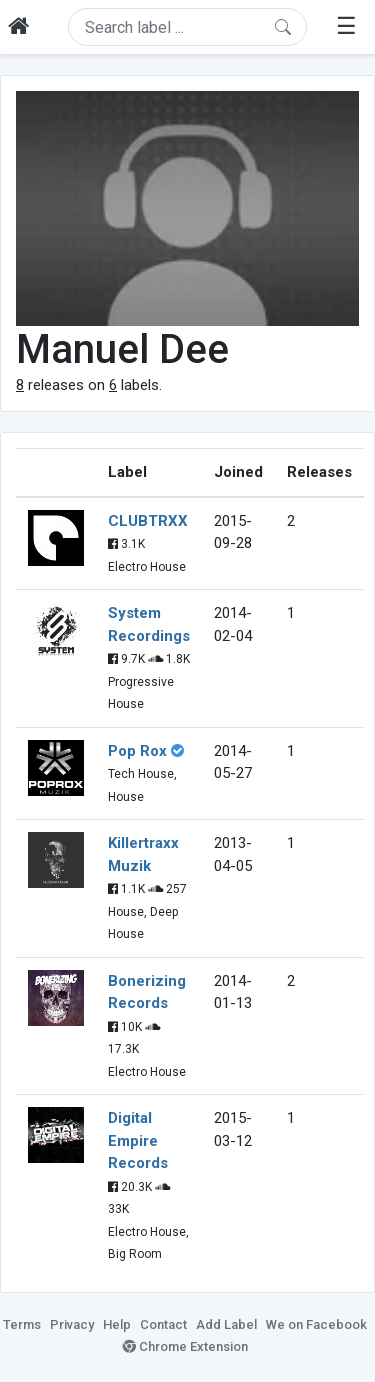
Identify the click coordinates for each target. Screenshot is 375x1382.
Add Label (226, 1324)
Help (117, 1324)
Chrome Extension (185, 1346)
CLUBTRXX (148, 521)
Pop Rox (137, 751)
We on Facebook (316, 1324)
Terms (22, 1324)
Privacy (72, 1324)
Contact (163, 1324)
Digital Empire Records (138, 1140)
